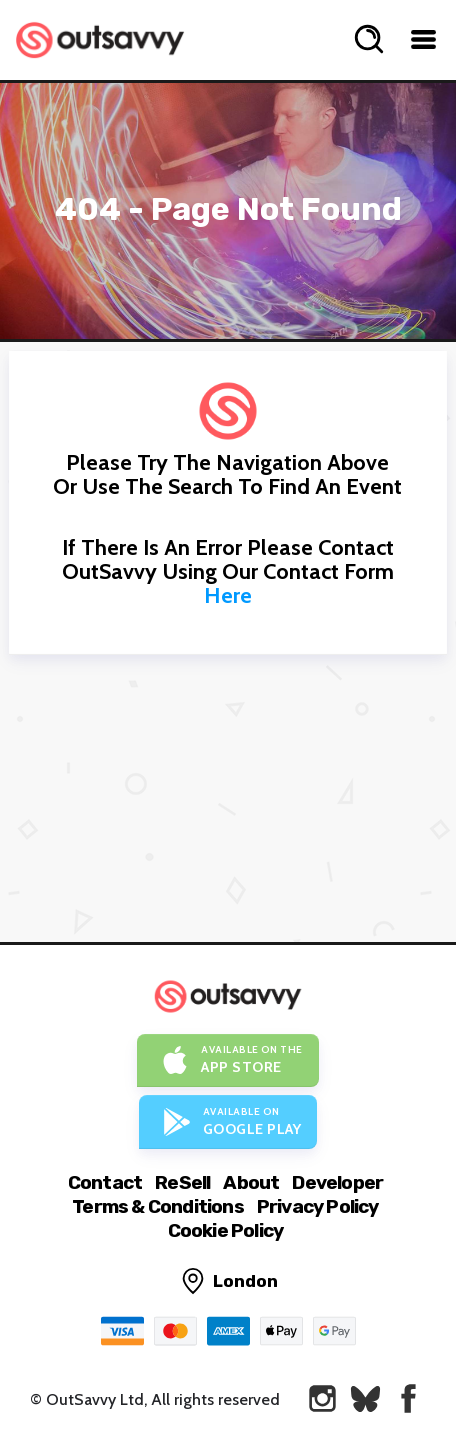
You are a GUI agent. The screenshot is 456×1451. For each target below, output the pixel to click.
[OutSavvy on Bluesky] (365, 1398)
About (251, 1182)
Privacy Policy (318, 1206)
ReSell (182, 1182)
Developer (337, 1182)
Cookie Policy (226, 1230)
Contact (105, 1182)
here (228, 595)
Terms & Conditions (158, 1206)
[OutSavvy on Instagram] (322, 1398)
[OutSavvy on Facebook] (408, 1398)
